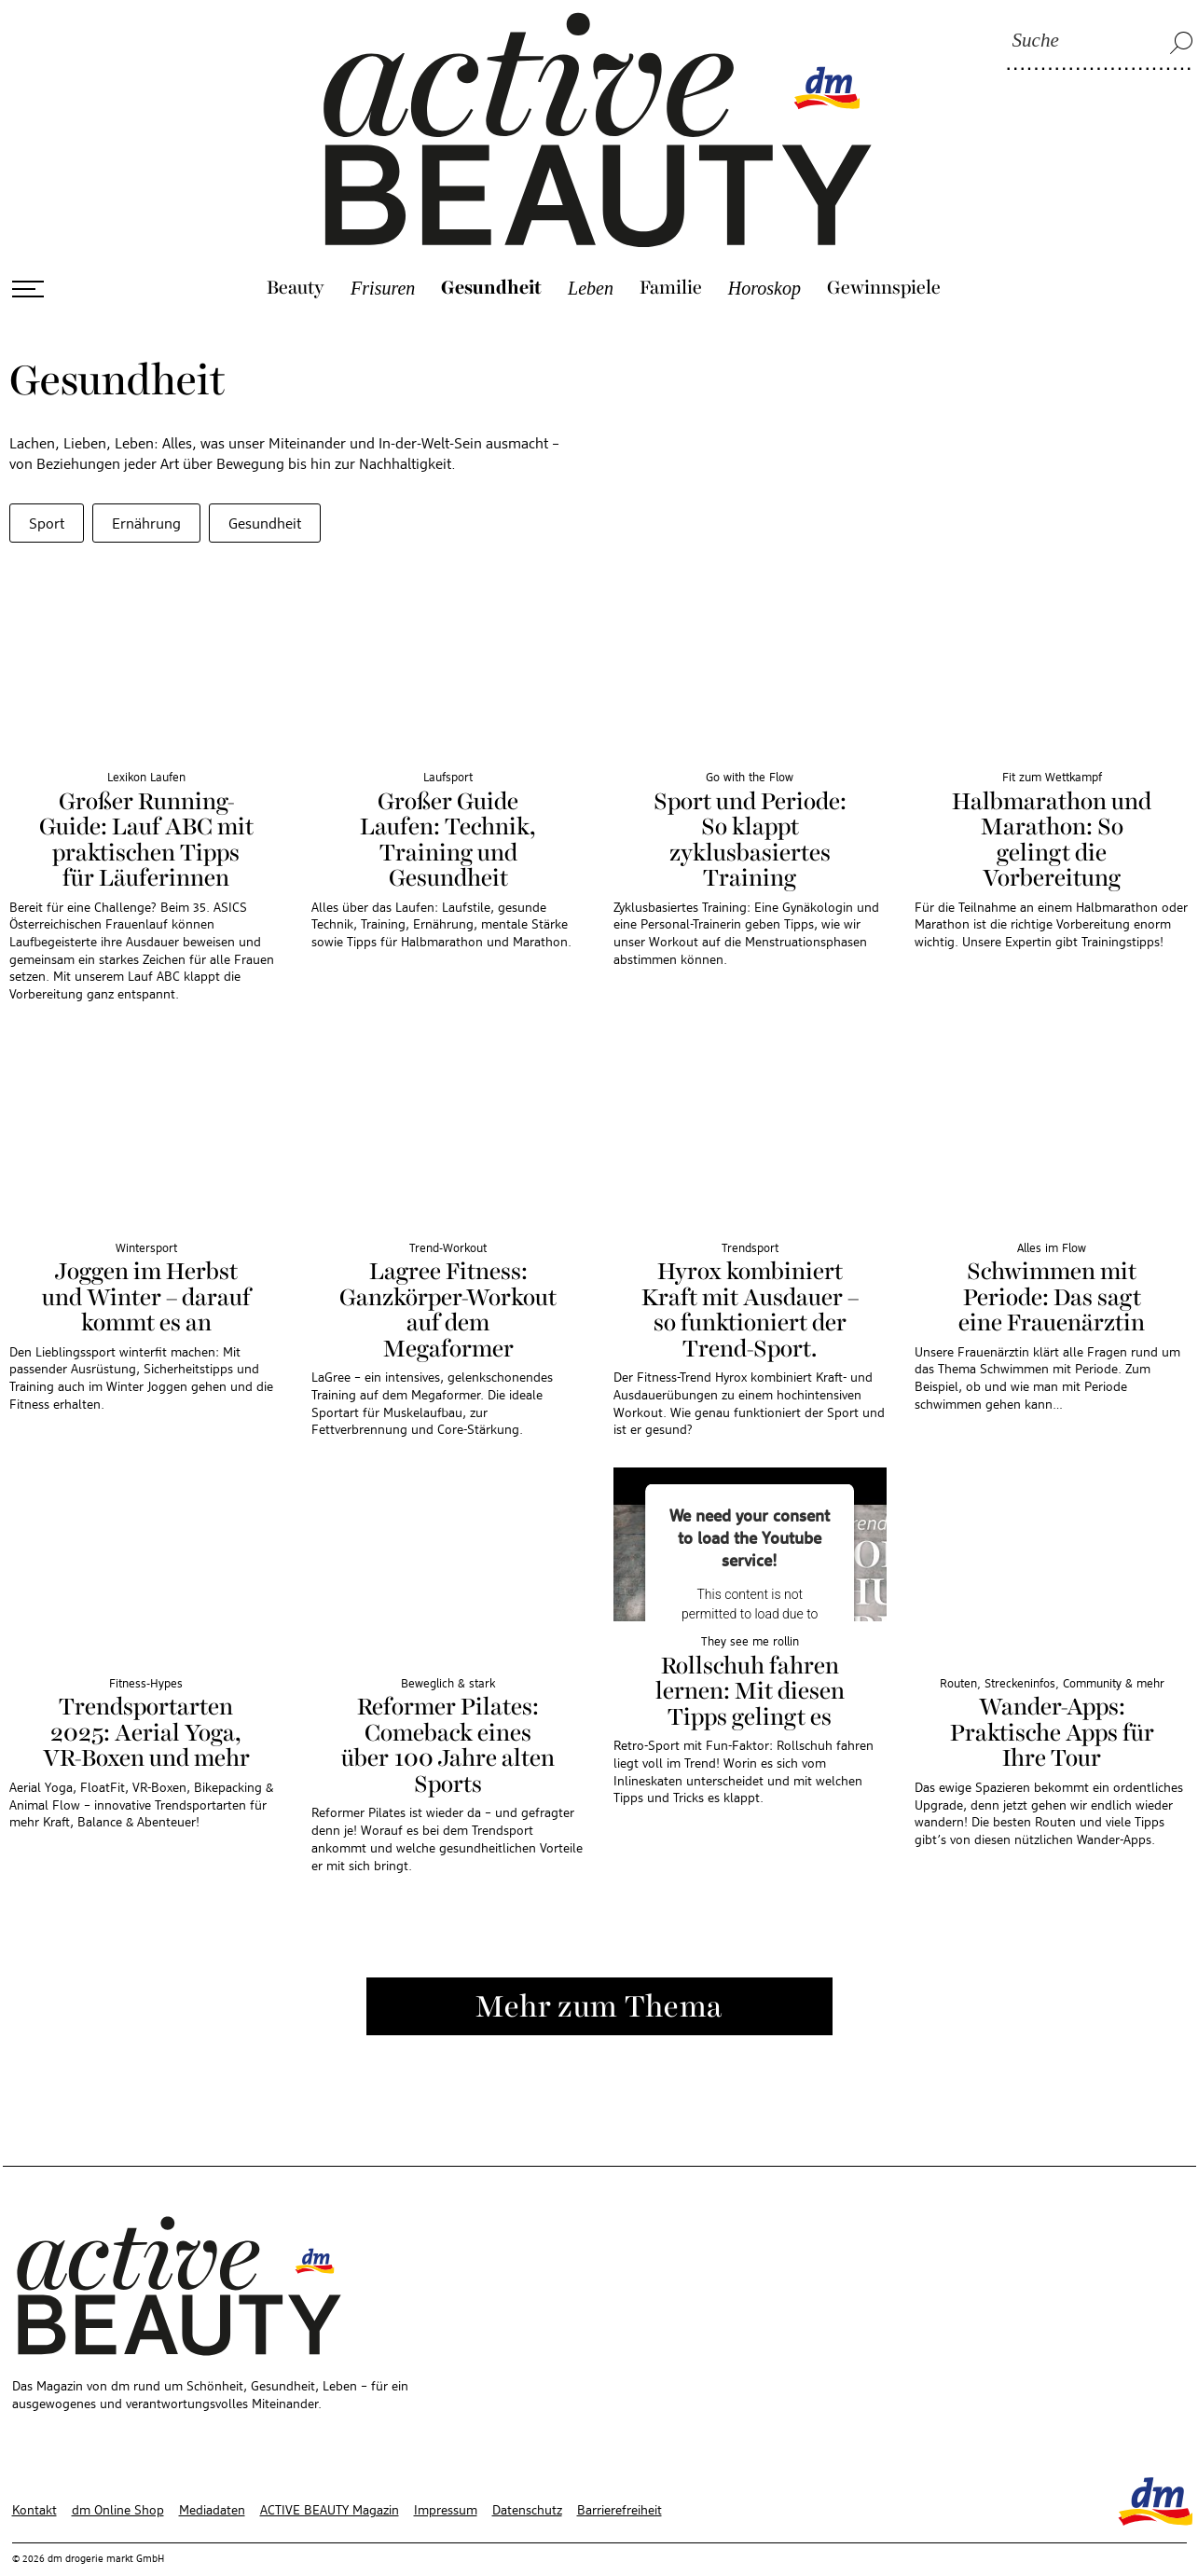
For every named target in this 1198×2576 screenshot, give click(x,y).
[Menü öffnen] (28, 250)
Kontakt (34, 2471)
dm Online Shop (118, 2471)
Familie (671, 249)
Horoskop (764, 249)
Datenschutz (527, 2471)
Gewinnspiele (884, 249)
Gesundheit (491, 249)
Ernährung (146, 485)
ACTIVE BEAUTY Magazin (329, 2471)
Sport (46, 485)
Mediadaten (212, 2471)
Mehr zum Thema (599, 1969)
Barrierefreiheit (619, 2471)
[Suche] (1100, 42)
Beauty (295, 249)
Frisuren (383, 249)
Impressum (445, 2471)
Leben (590, 249)
